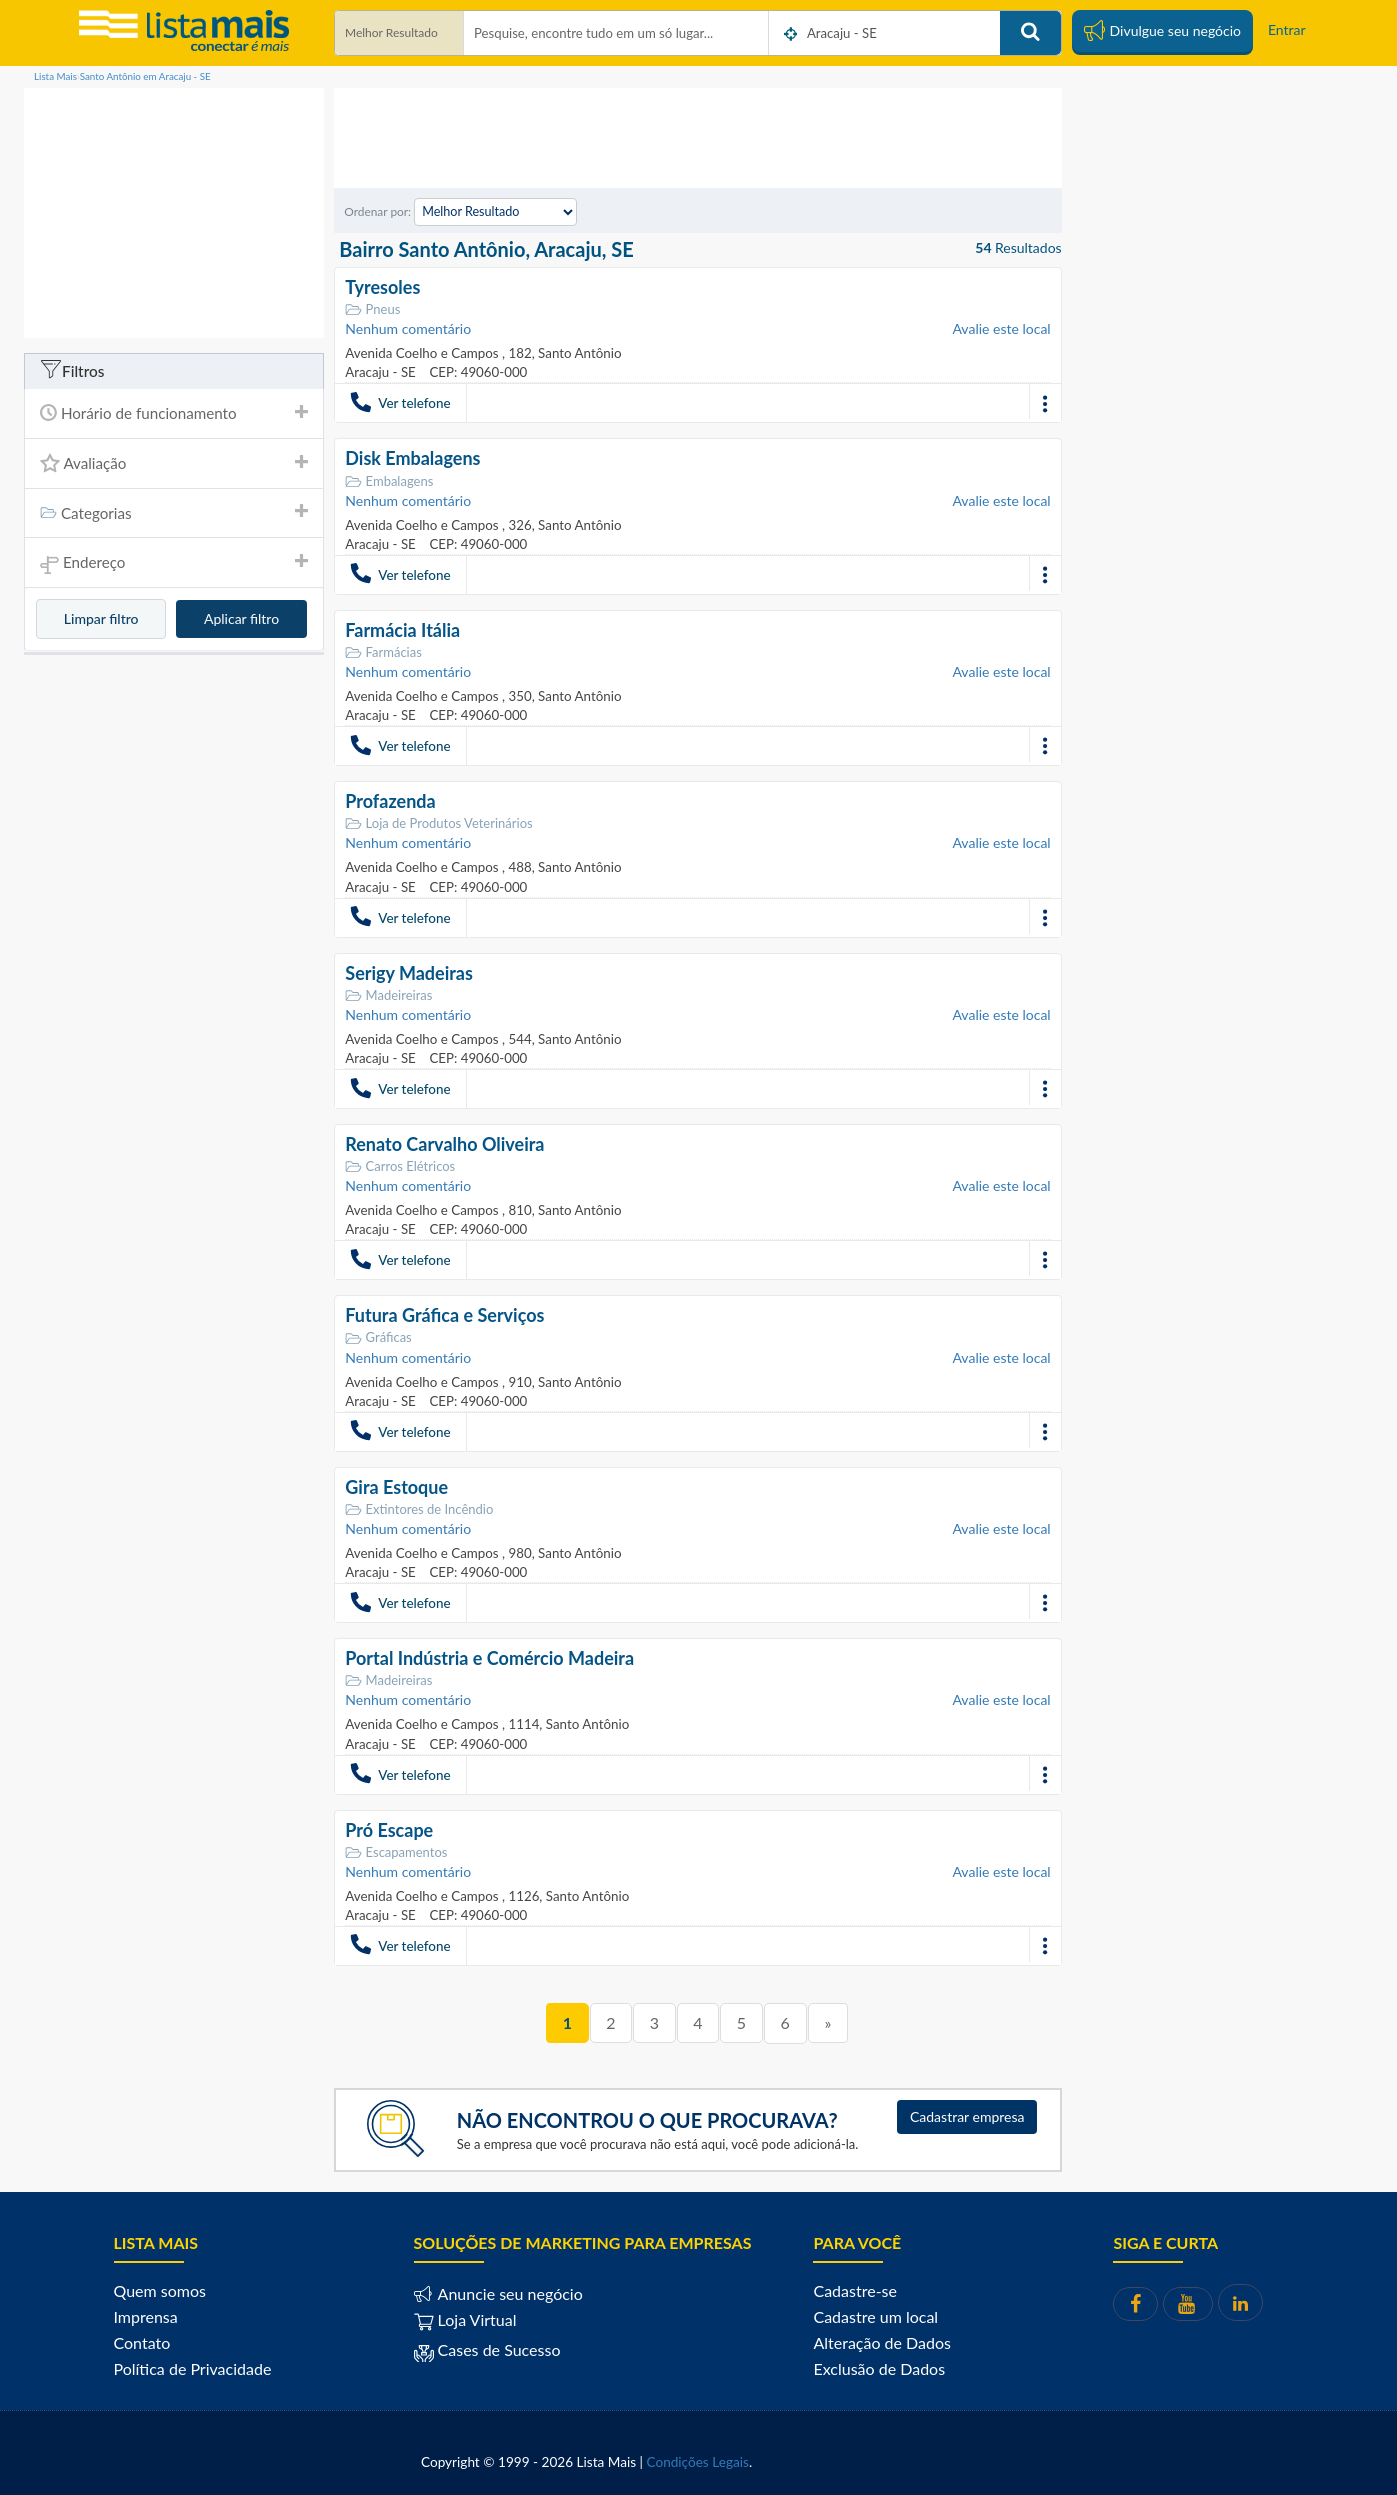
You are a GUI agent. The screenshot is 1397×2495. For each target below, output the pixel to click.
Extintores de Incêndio (419, 1507)
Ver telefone (400, 402)
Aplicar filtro (241, 618)
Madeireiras (388, 994)
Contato (142, 2340)
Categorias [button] (174, 513)
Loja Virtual (465, 2317)
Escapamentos (396, 1850)
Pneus (372, 309)
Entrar (1287, 29)
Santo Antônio (577, 353)
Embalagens (389, 480)
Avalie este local (1001, 328)
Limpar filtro (101, 618)
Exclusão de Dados (879, 2366)
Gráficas (378, 1336)
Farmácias (383, 651)
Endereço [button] (174, 563)
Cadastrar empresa (967, 2114)
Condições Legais (698, 2460)
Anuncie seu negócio (508, 2291)
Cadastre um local (875, 2314)
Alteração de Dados (882, 2340)
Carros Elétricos (400, 1165)
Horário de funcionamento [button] (174, 413)
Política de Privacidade (193, 2366)
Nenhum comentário (408, 328)
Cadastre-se (854, 2288)
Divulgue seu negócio (1162, 30)
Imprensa (146, 2314)
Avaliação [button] (174, 463)
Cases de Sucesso (497, 2347)
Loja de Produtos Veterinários (438, 823)
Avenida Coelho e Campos (423, 353)
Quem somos (160, 2288)
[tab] (174, 413)
